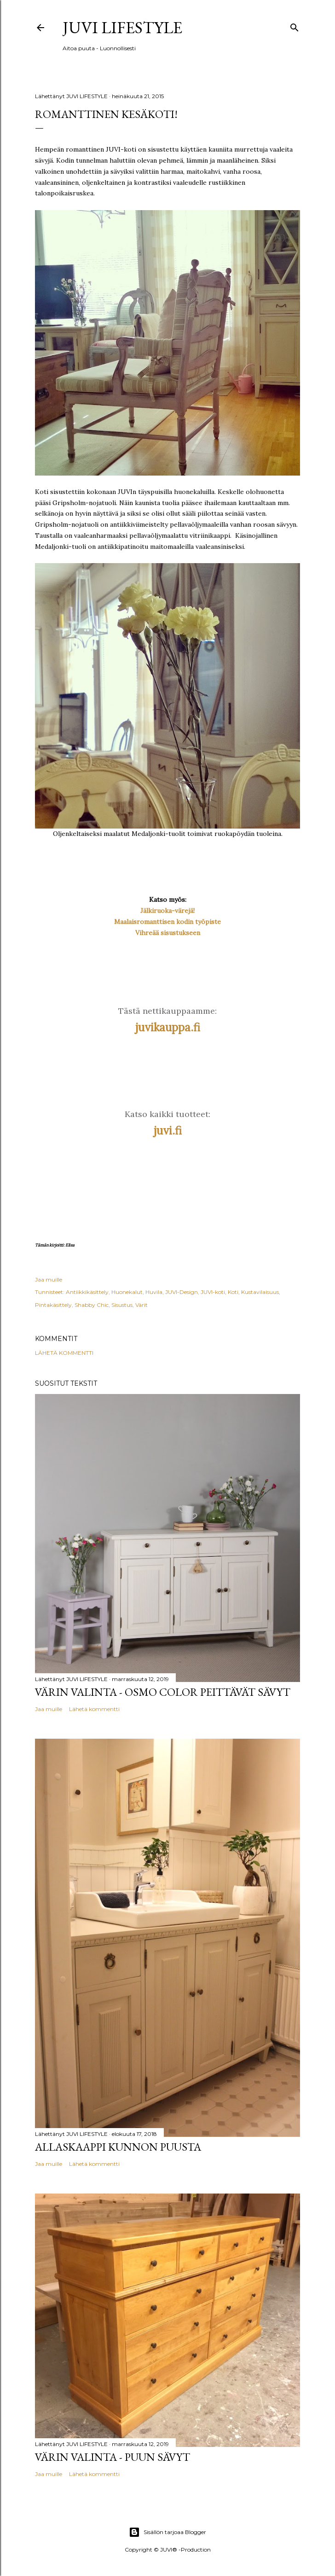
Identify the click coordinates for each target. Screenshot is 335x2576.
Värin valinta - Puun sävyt (112, 2457)
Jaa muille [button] (48, 1279)
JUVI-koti (213, 1291)
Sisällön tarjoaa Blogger (167, 2532)
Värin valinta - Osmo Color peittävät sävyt (162, 1692)
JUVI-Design (181, 1291)
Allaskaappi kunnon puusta (118, 2147)
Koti (233, 1291)
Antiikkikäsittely (87, 1291)
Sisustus (122, 1304)
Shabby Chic (92, 1304)
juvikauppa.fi (167, 1027)
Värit (141, 1304)
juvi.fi (168, 1130)
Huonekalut (127, 1291)
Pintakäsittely (53, 1304)
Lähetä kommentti (64, 1352)
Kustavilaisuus (260, 1291)
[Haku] (294, 26)
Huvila (153, 1291)
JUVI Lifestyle (122, 27)
